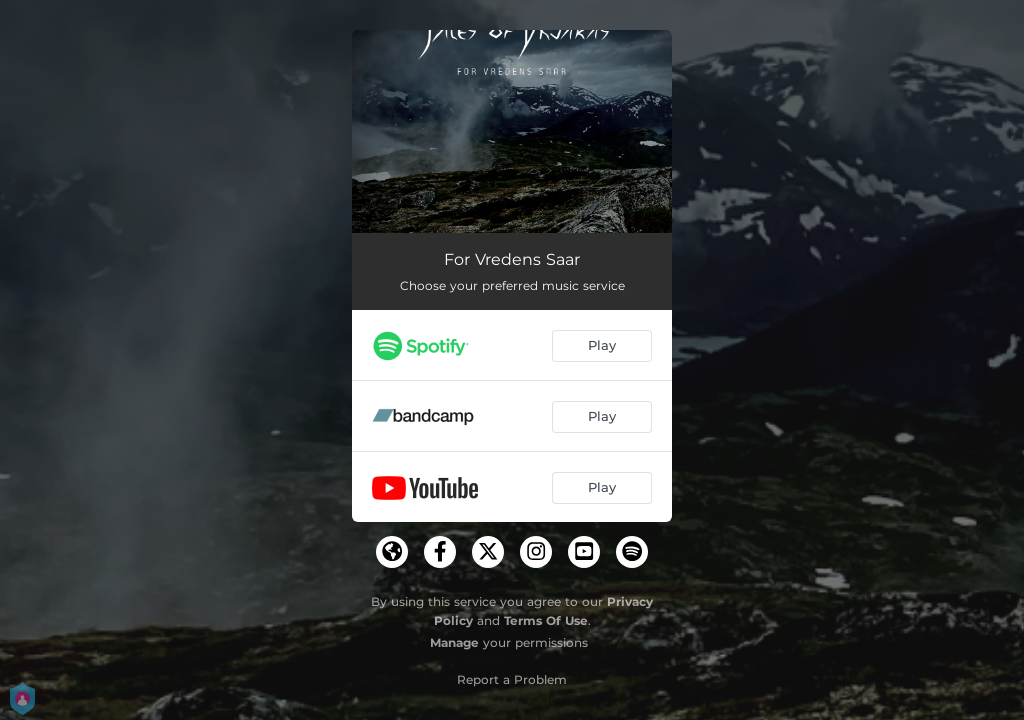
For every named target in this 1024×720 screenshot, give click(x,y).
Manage (454, 642)
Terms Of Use (546, 620)
